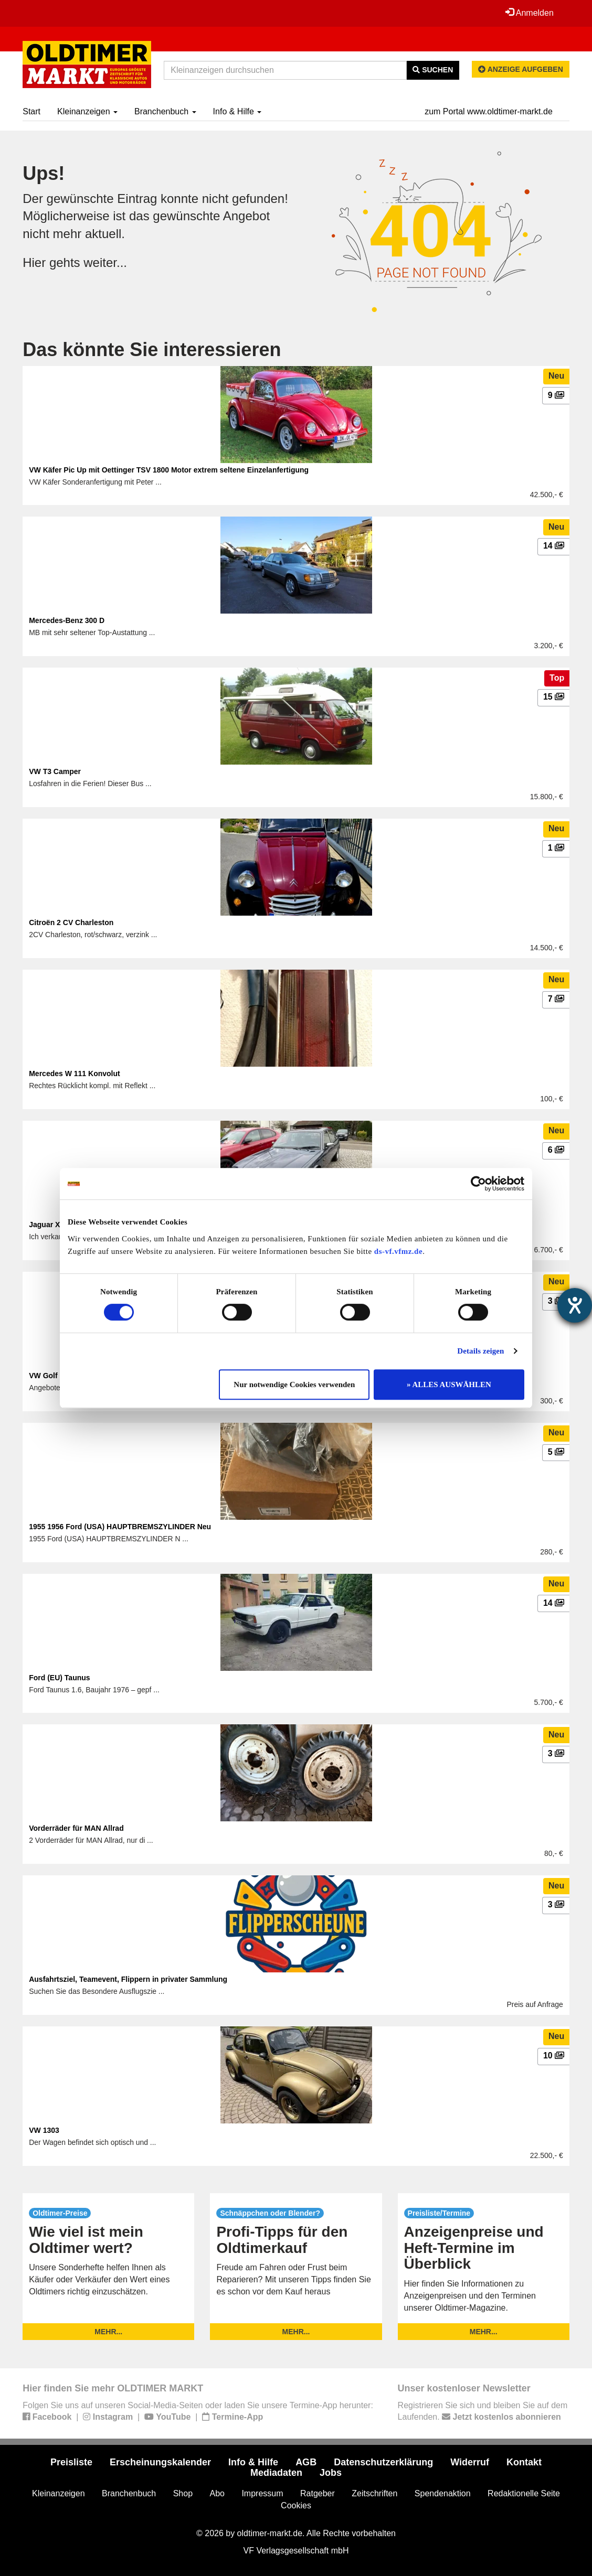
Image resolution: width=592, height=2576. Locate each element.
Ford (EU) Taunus (59, 1677)
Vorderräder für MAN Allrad (76, 1828)
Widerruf (469, 2462)
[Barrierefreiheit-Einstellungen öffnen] (574, 1305)
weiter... (105, 262)
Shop (183, 2493)
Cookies (296, 2505)
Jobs (331, 2472)
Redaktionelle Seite (524, 2493)
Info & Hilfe (237, 111)
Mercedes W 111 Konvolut (74, 1073)
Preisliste (71, 2462)
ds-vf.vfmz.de (398, 1251)
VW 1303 (44, 2130)
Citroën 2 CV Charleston (71, 922)
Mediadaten (276, 2472)
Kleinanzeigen (87, 111)
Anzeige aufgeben (520, 69)
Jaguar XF (47, 1224)
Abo (216, 2493)
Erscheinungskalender (160, 2462)
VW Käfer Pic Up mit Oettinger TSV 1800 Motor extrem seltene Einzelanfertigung (169, 470)
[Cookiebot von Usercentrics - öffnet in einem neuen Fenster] (478, 1184)
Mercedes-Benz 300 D (66, 620)
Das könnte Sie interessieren (152, 349)
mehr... (108, 2331)
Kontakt (524, 2462)
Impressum (262, 2493)
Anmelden (529, 12)
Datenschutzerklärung (383, 2462)
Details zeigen (480, 1351)
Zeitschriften (374, 2493)
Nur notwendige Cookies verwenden (294, 1384)
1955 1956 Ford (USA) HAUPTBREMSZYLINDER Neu (120, 1526)
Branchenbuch (165, 111)
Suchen (433, 70)
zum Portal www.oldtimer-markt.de (489, 111)
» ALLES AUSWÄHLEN (449, 1384)
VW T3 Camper (55, 771)
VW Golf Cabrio (56, 1375)
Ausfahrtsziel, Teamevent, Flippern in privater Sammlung (128, 1979)
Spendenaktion (443, 2493)
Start (31, 111)
